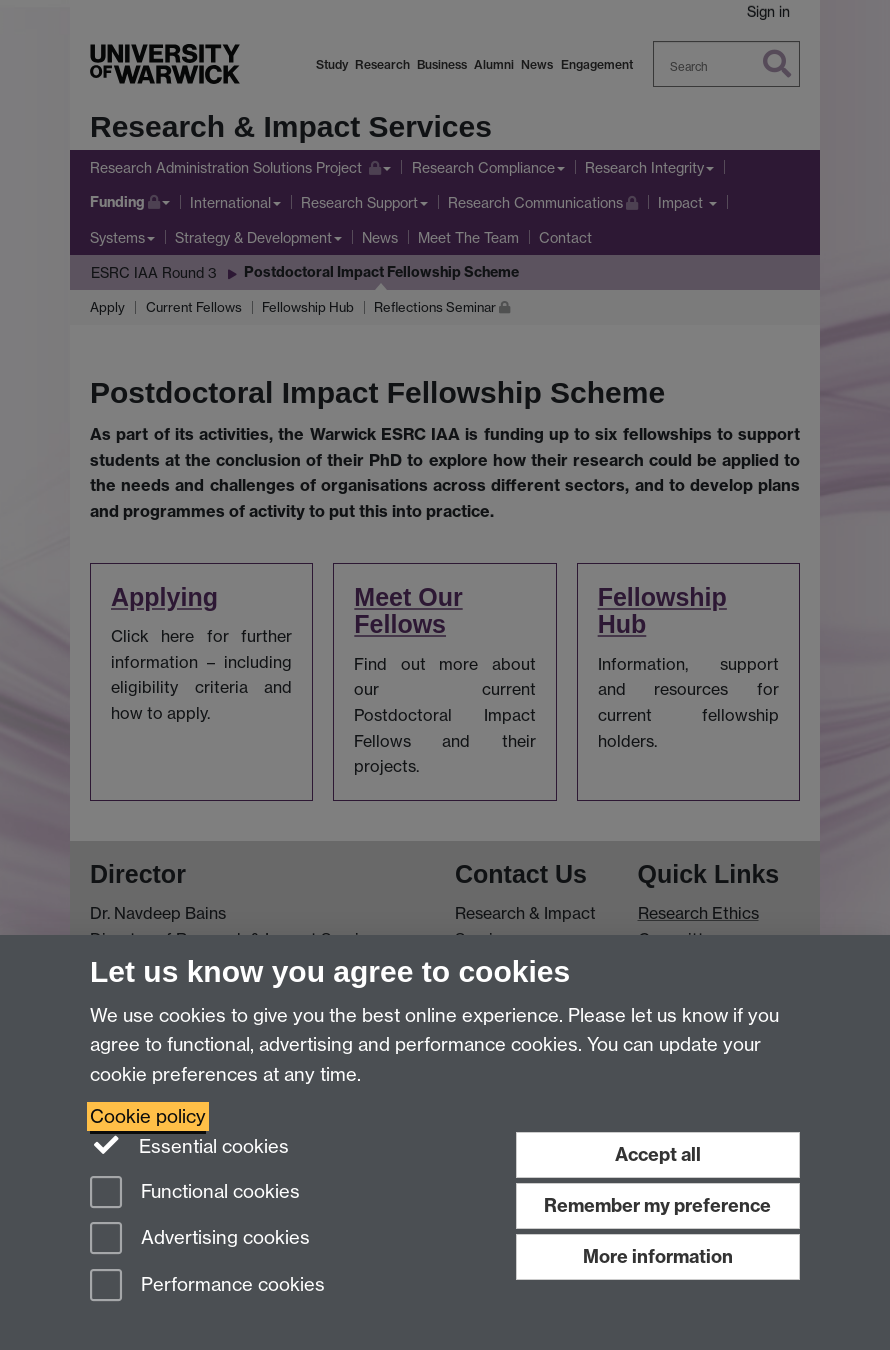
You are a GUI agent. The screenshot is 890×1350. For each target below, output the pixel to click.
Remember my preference (657, 1205)
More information (658, 1256)
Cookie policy (148, 1116)
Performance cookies (207, 1286)
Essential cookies (189, 1145)
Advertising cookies (200, 1239)
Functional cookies (195, 1193)
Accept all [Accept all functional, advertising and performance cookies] (658, 1154)
